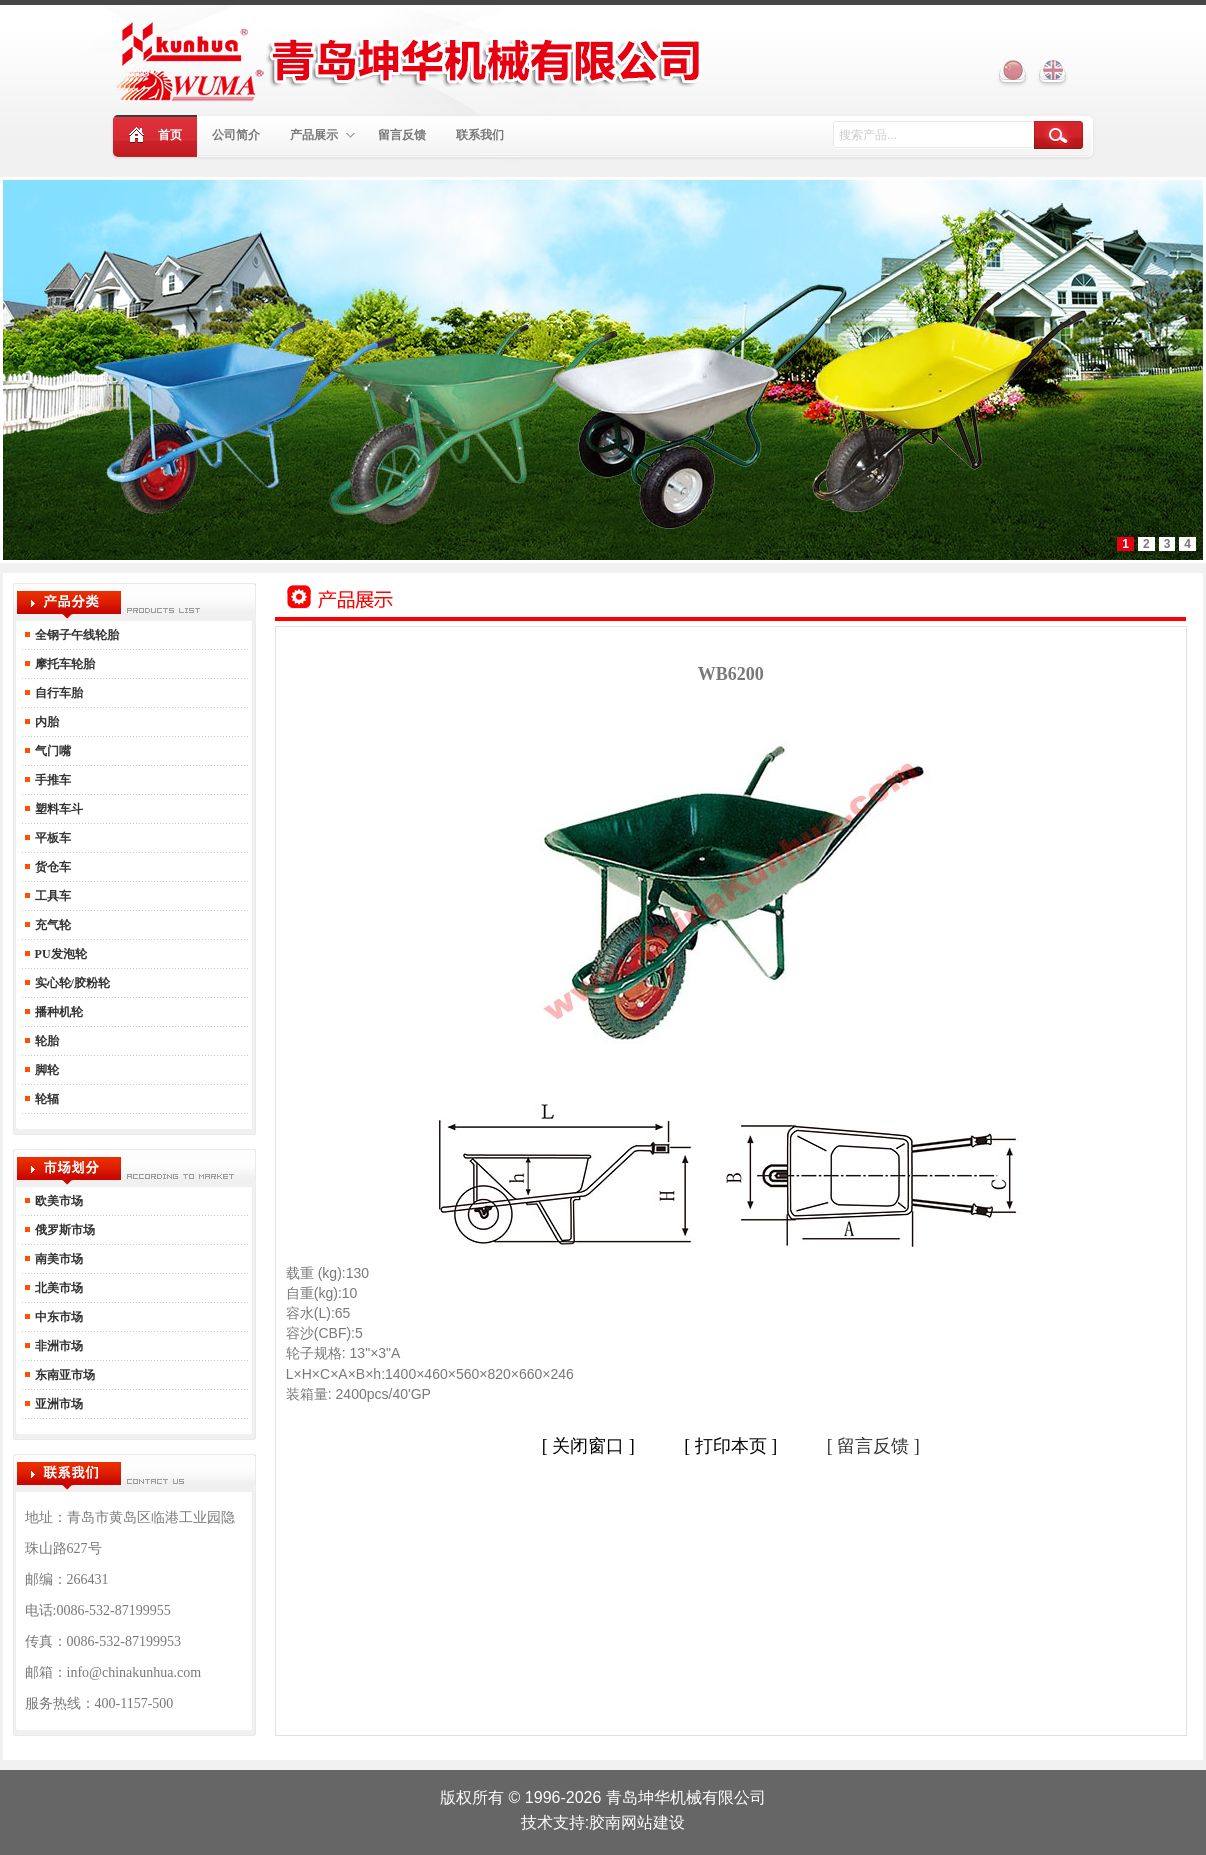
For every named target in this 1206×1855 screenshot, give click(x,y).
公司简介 (236, 135)
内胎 (45, 722)
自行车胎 (57, 693)
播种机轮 (57, 1012)
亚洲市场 (57, 1404)
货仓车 (51, 867)
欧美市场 (59, 1201)
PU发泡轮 (59, 954)
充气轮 (51, 925)
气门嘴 (51, 751)
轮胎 (45, 1041)
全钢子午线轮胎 (77, 635)
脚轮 (45, 1070)
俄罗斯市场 (63, 1230)
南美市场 (57, 1259)
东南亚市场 (63, 1375)
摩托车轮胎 (63, 664)
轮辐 (45, 1099)
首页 (170, 135)
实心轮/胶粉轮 (71, 983)
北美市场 (57, 1288)
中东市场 (57, 1317)
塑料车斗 (57, 809)
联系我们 (480, 135)
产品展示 (322, 135)
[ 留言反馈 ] (873, 1446)
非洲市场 (57, 1346)
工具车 (51, 896)
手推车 (51, 780)
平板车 (51, 838)
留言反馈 (402, 135)
